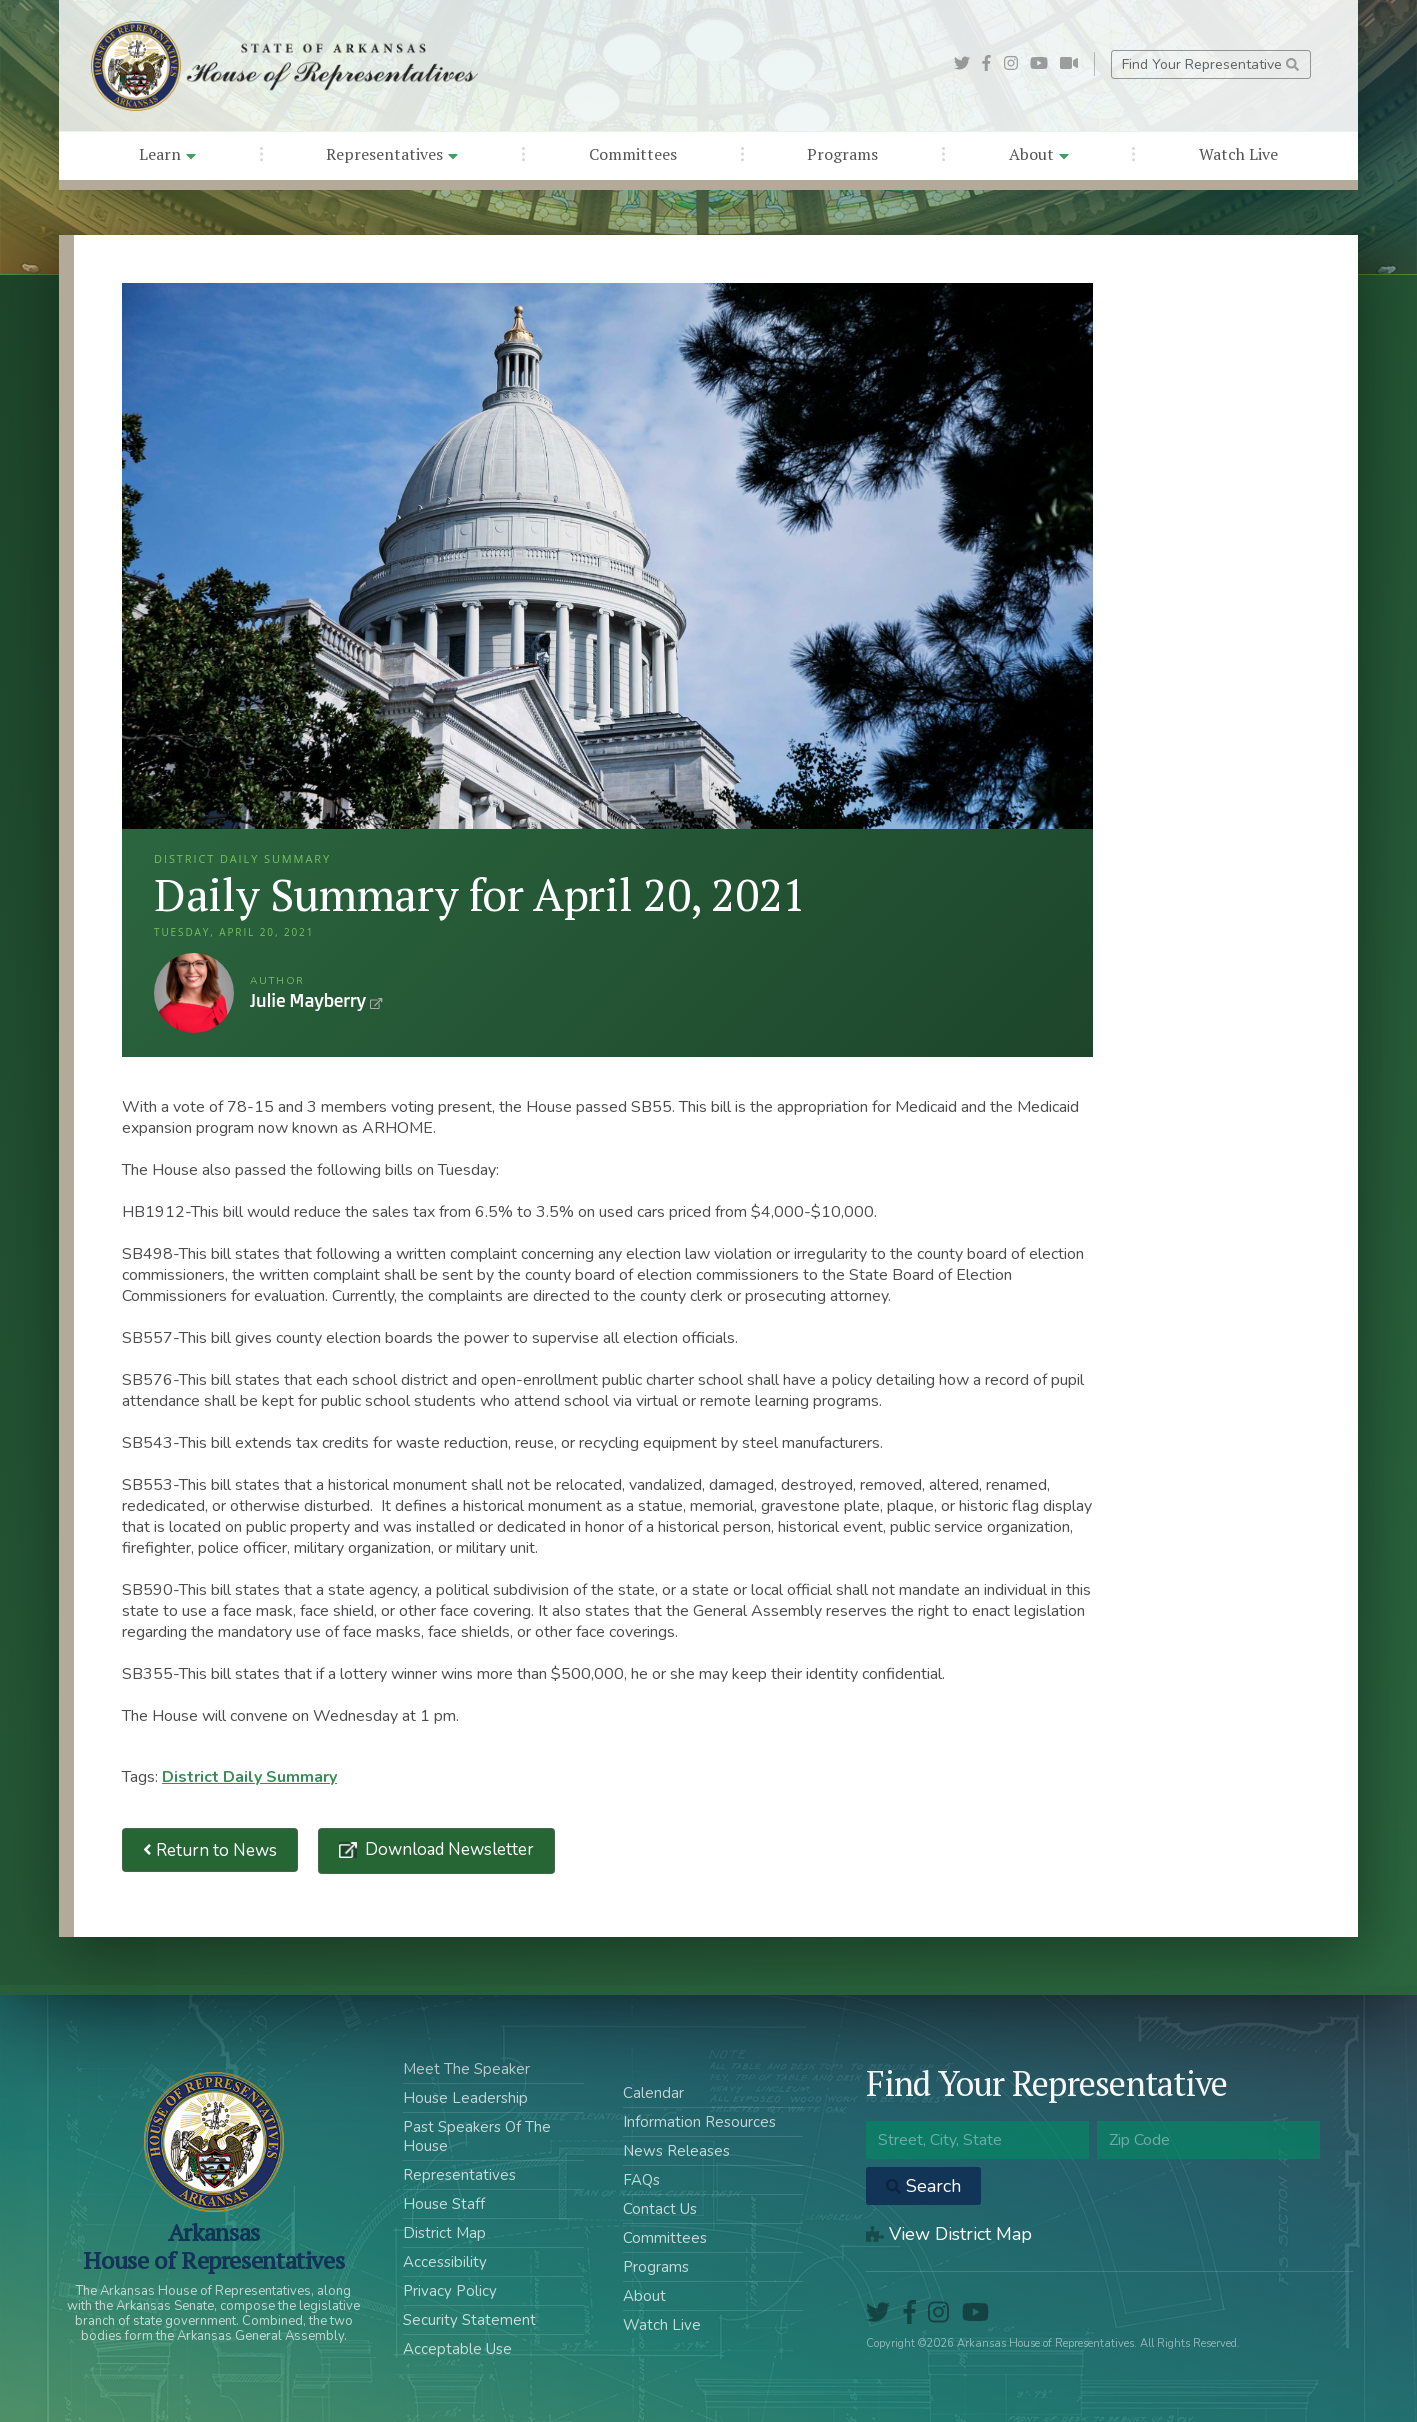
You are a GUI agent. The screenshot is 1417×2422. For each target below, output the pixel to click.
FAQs (641, 2180)
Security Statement (469, 2320)
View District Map (949, 2234)
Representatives (392, 154)
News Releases (676, 2151)
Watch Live (1238, 154)
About (1039, 154)
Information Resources (699, 2122)
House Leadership (465, 2098)
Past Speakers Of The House (477, 2136)
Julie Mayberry (194, 993)
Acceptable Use (457, 2349)
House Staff (444, 2204)
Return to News (210, 1850)
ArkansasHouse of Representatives (213, 2246)
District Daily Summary (249, 1777)
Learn (167, 154)
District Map (444, 2233)
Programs (842, 154)
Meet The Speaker (466, 2069)
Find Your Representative (1210, 64)
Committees (633, 154)
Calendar (653, 2093)
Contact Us (660, 2209)
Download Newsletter (447, 1849)
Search (923, 2186)
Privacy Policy (450, 2291)
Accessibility (445, 2262)
